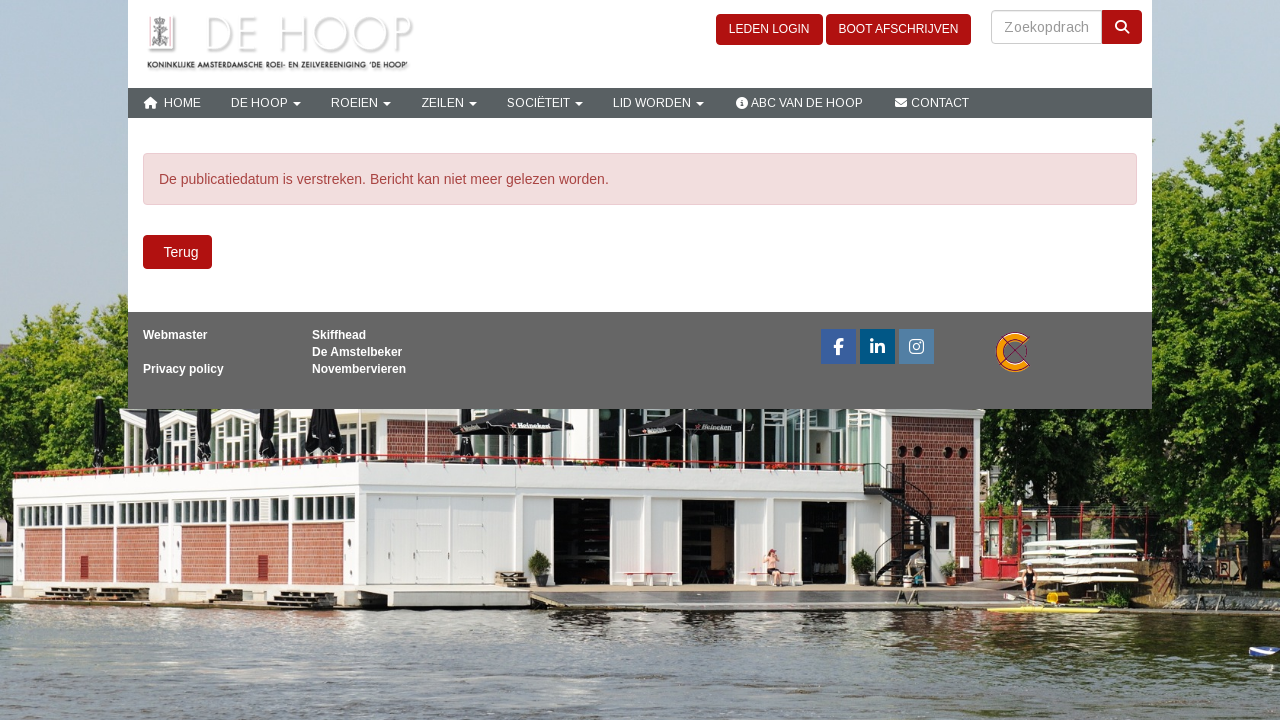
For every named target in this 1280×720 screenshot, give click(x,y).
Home (172, 103)
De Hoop (266, 103)
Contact (931, 103)
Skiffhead (339, 335)
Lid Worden (658, 103)
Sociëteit (545, 103)
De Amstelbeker (357, 352)
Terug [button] (177, 252)
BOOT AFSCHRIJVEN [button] (899, 29)
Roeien (361, 103)
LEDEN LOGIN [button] (769, 29)
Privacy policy (183, 369)
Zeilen (449, 103)
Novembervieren (359, 369)
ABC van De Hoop (798, 103)
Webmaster (175, 335)
